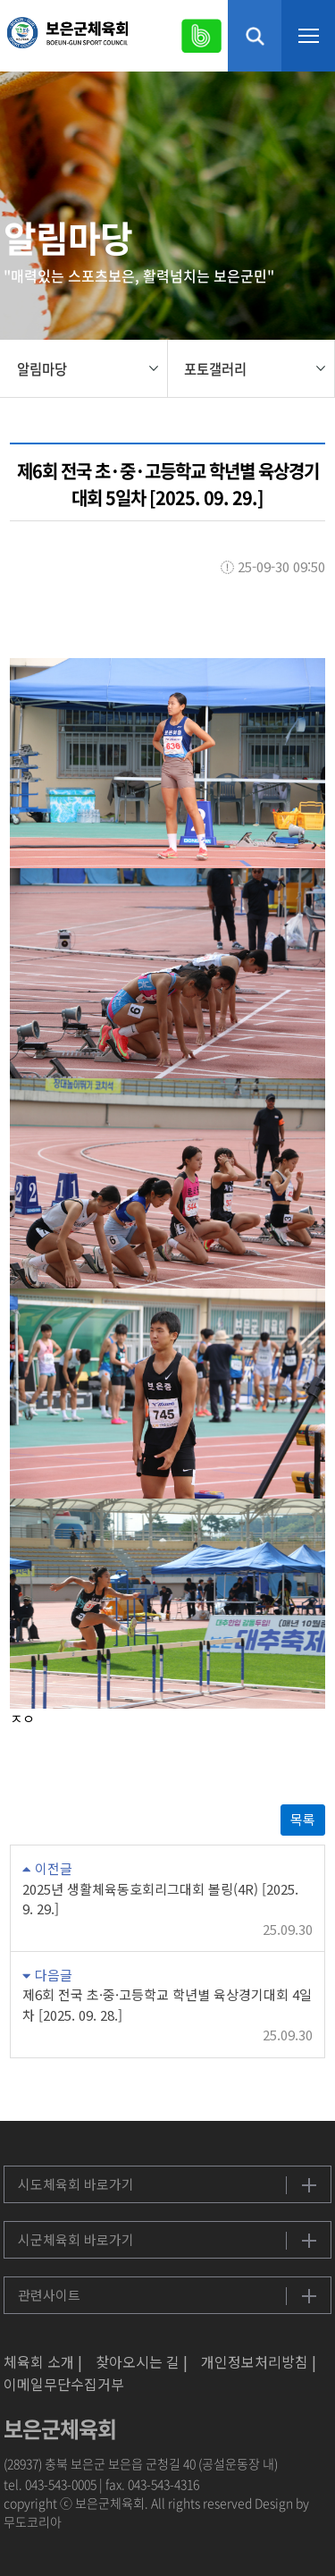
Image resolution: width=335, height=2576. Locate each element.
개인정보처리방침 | (258, 2361)
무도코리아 (33, 2521)
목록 (302, 1819)
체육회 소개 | (43, 2361)
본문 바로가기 (0, 0)
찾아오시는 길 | (142, 2361)
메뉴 (308, 36)
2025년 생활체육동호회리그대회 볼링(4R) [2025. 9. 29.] (160, 1899)
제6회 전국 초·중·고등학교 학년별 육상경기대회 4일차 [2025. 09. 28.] (167, 2004)
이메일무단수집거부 (64, 2383)
